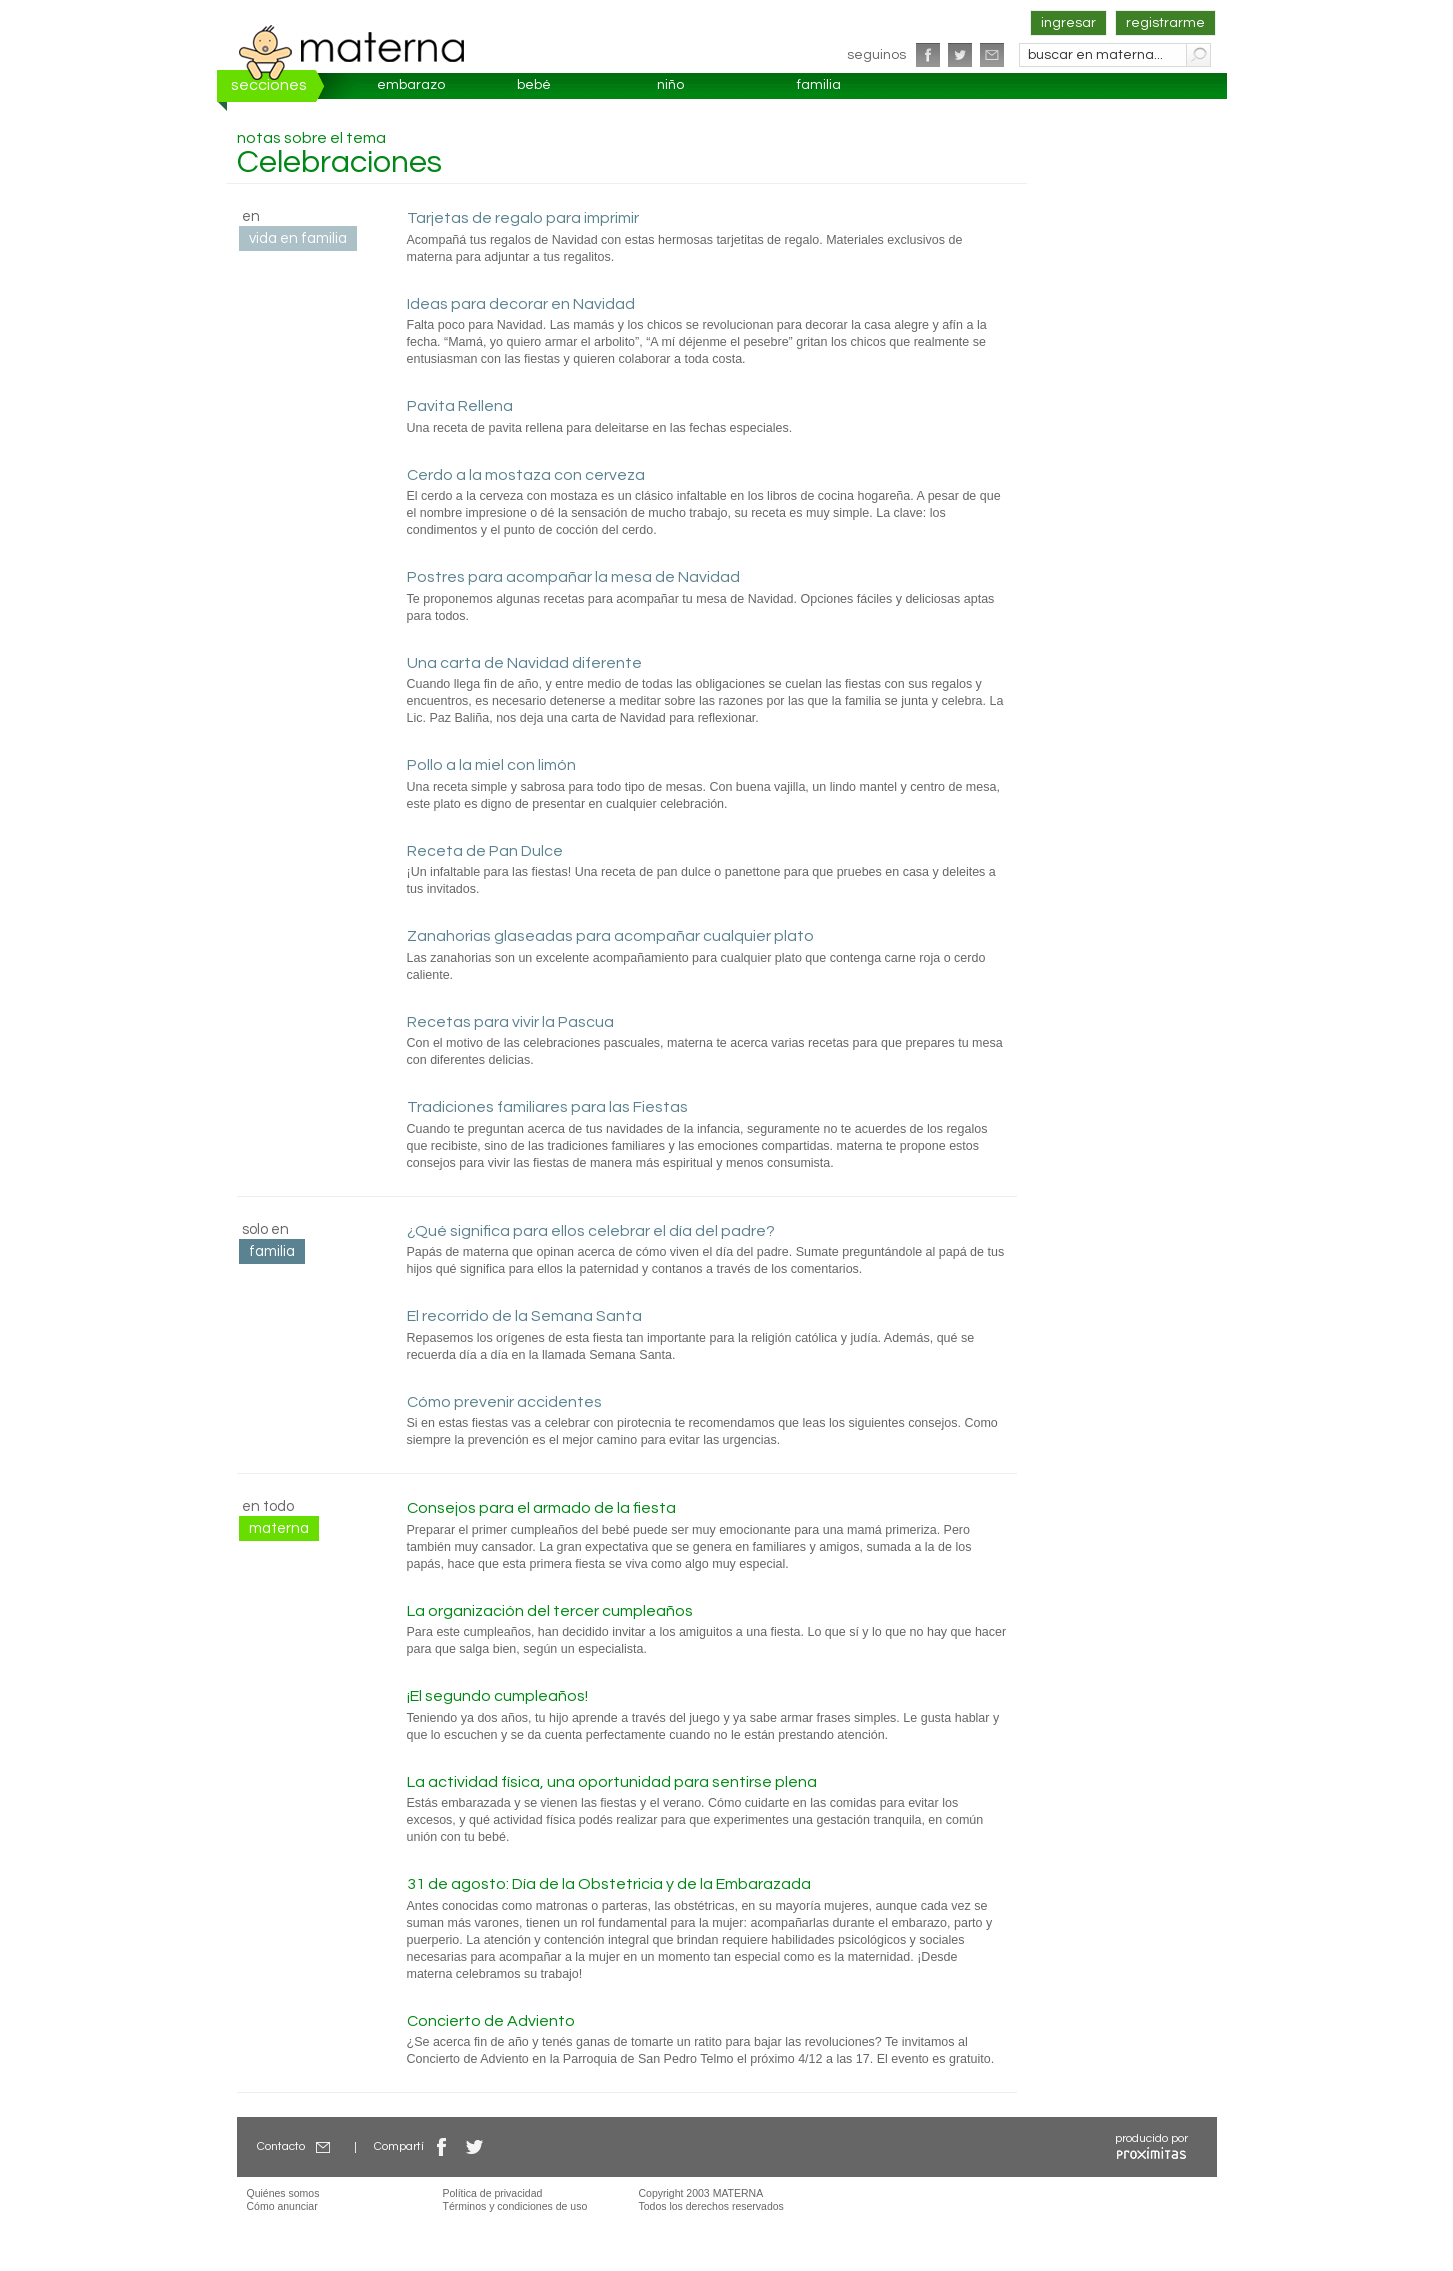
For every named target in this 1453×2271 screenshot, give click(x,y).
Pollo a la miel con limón (491, 765)
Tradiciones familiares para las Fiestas (547, 1107)
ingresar (1068, 23)
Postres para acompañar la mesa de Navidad (573, 577)
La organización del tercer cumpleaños (550, 1611)
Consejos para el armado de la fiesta (541, 1508)
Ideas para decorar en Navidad (521, 304)
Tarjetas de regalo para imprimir (523, 218)
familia (819, 85)
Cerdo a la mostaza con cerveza (526, 475)
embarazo (411, 85)
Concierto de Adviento (491, 2021)
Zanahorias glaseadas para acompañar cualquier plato (610, 936)
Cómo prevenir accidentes (504, 1402)
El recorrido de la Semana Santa (524, 1316)
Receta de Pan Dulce (485, 851)
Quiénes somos (283, 2193)
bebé (534, 85)
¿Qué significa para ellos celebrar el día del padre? (591, 1231)
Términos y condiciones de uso (515, 2206)
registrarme (1165, 23)
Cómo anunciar (282, 2206)
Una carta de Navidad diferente (524, 663)
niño (670, 85)
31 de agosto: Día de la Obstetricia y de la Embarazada (609, 1884)
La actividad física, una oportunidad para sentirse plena (612, 1782)
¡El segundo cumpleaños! (497, 1696)
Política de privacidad (493, 2193)
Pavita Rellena (460, 406)
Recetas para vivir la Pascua (510, 1022)
